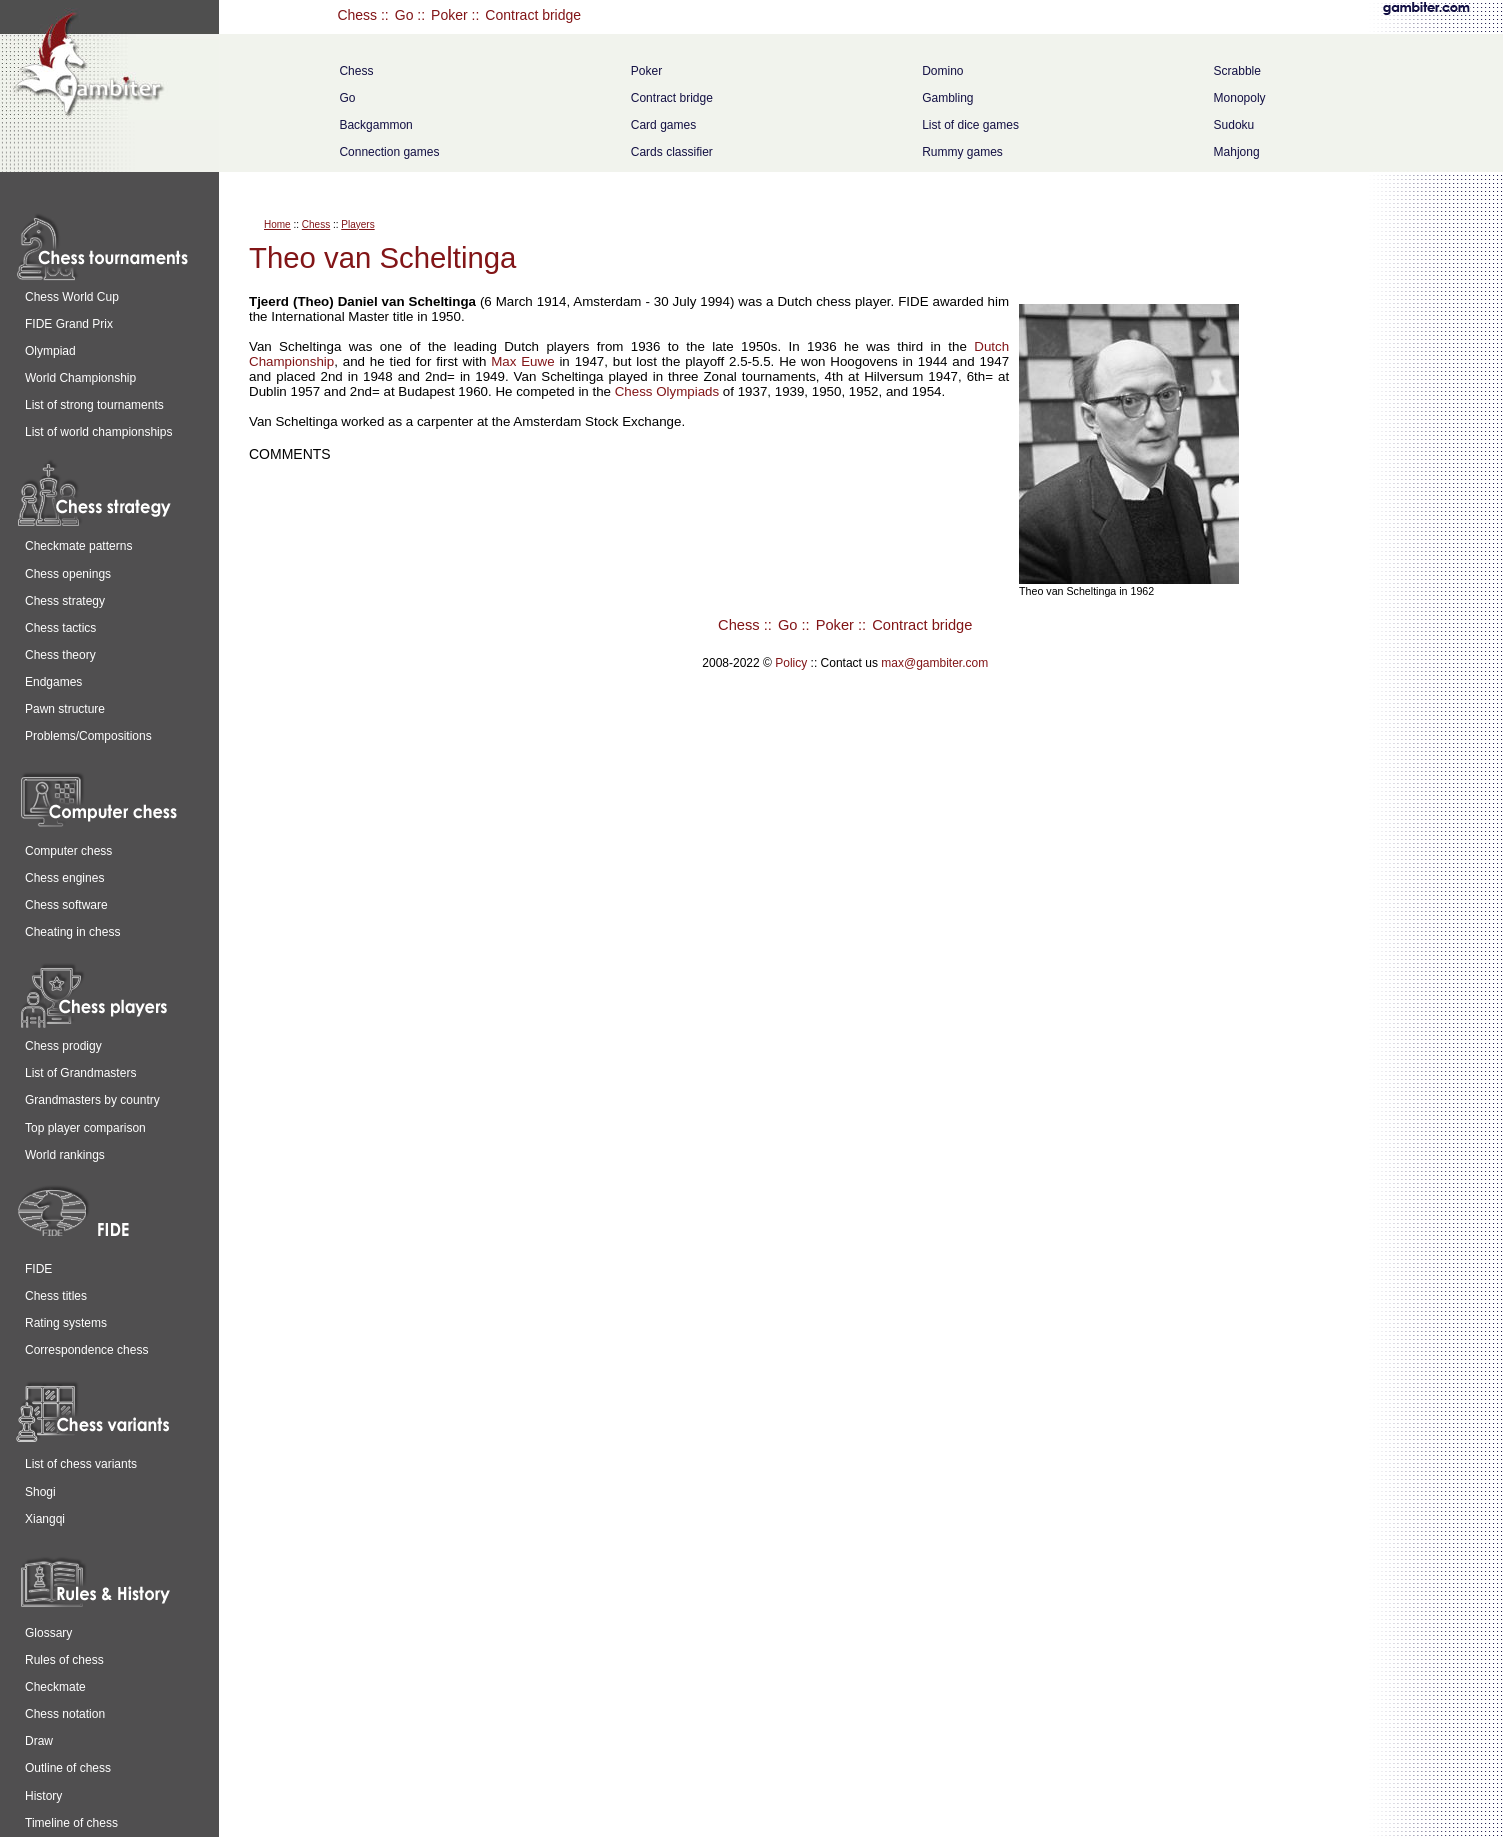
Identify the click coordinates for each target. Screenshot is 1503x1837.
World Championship (80, 378)
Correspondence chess (86, 1350)
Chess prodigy (63, 1046)
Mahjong (1237, 152)
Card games (663, 125)
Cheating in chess (72, 932)
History (43, 1796)
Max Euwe (522, 361)
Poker (449, 15)
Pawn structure (65, 709)
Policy (791, 663)
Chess (357, 15)
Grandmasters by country (92, 1100)
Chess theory (60, 655)
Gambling (947, 98)
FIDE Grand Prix (69, 324)
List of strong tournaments (94, 405)
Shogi (40, 1492)
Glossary (48, 1633)
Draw (39, 1741)
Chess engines (64, 878)
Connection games (389, 152)
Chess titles (56, 1296)
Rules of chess (64, 1660)
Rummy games (962, 152)
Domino (942, 71)
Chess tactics (60, 628)
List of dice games (970, 125)
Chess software (66, 905)
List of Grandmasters (80, 1073)
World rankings (65, 1155)
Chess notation (65, 1714)
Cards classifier (672, 152)
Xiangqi (45, 1519)
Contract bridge (533, 15)
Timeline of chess (71, 1823)
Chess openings (68, 574)
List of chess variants (81, 1464)
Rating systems (66, 1323)
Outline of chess (68, 1768)
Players (357, 224)
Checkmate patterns (78, 546)
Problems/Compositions (88, 736)
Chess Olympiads (667, 391)
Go (404, 15)
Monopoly (1240, 98)
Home (277, 224)
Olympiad (50, 351)
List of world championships (98, 432)
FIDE (38, 1269)
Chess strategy (65, 601)
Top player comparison (85, 1128)
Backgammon (375, 125)
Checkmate (55, 1687)
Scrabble (1237, 71)
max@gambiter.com (934, 663)
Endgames (53, 682)
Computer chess (68, 851)
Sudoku (1234, 125)
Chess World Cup (72, 297)
